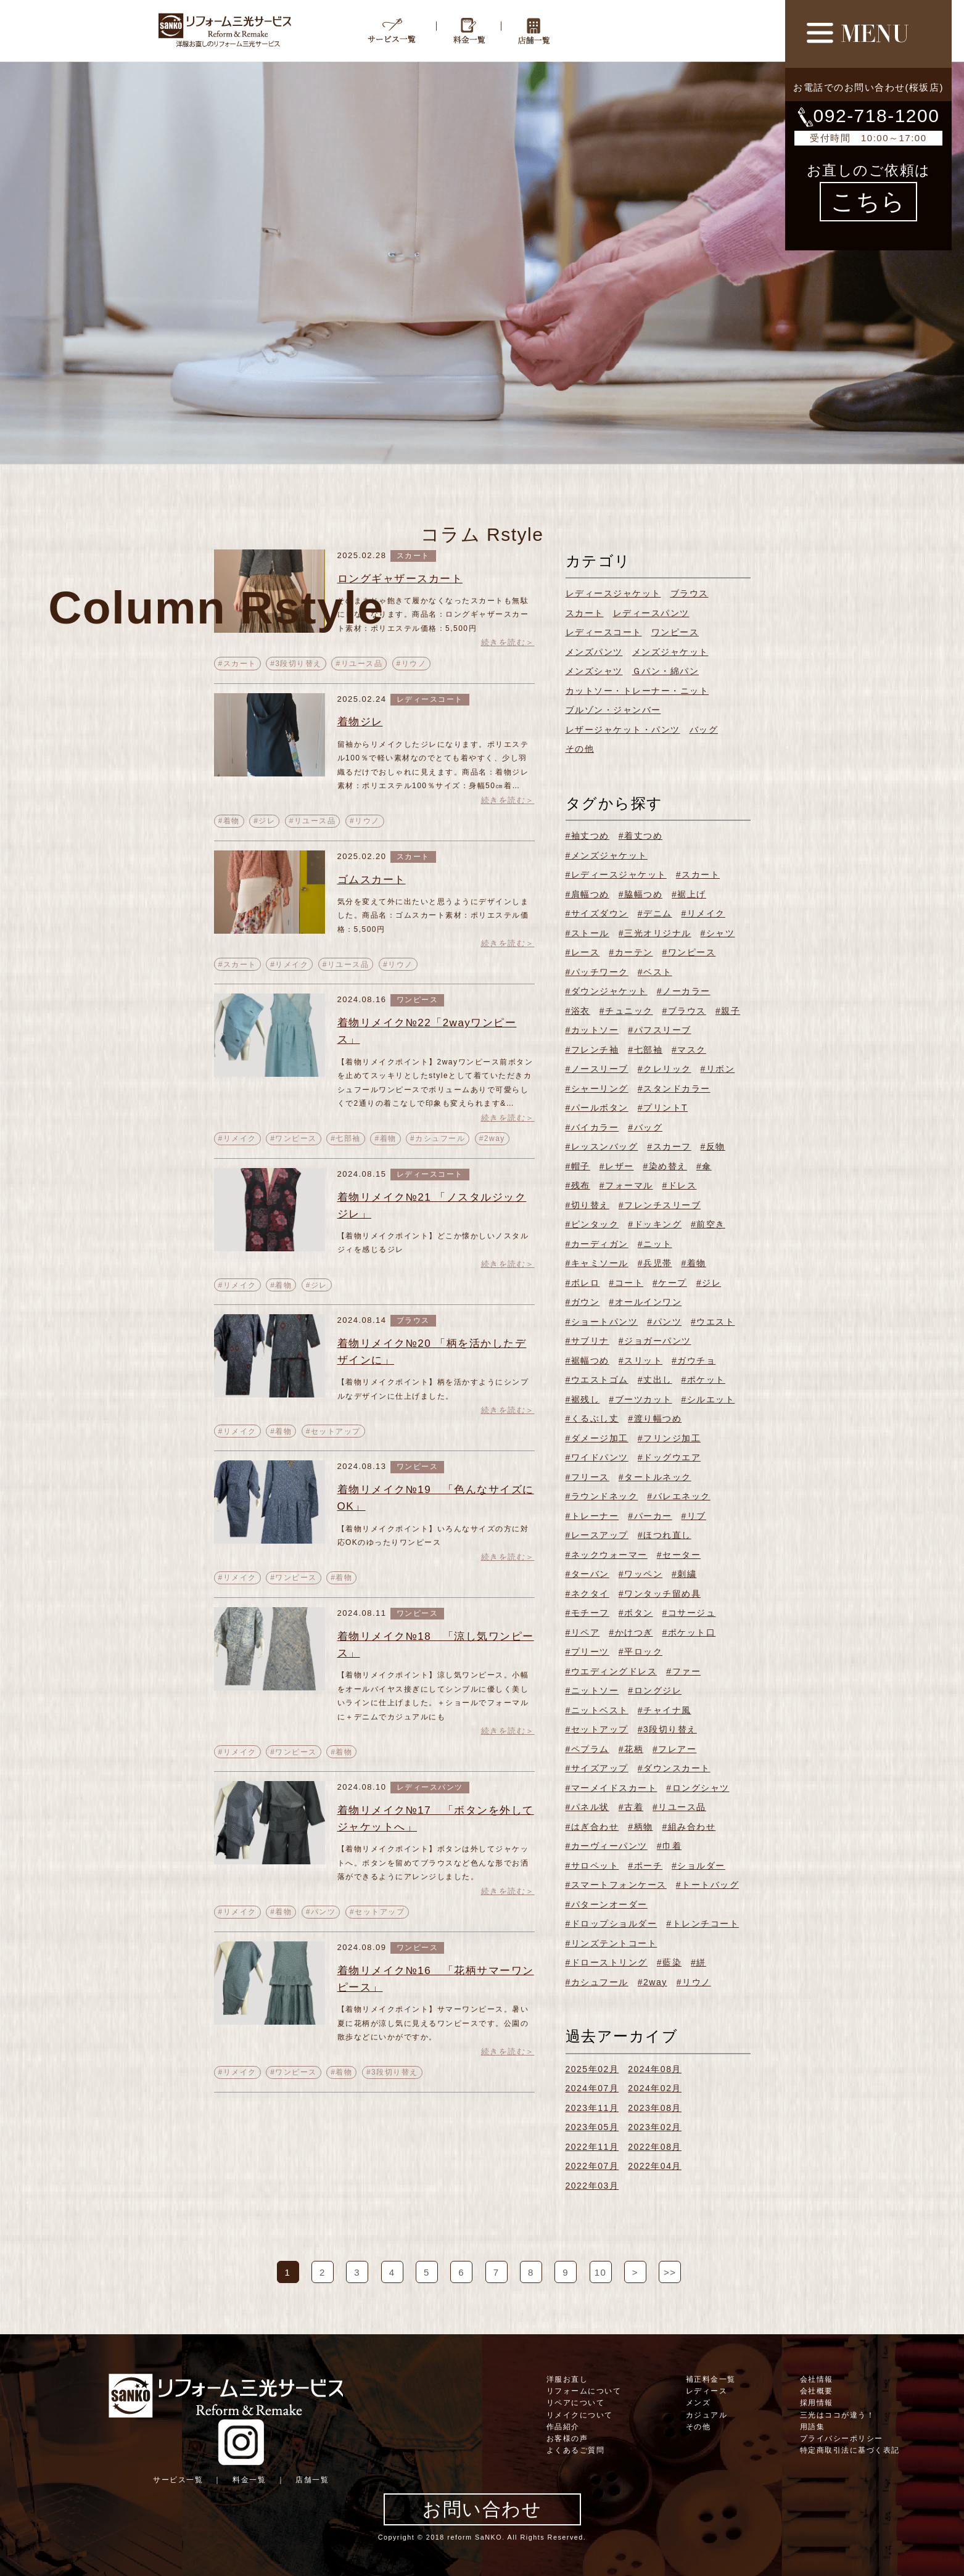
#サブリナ (587, 1341)
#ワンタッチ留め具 (660, 1594)
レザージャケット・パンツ (623, 730)
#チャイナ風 (664, 1710)
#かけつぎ (631, 1632)
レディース (707, 2391)
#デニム (655, 913)
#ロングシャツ (697, 1788)
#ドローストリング (607, 1962)
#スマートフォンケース (616, 1885)
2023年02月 (655, 2127)
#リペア (583, 1632)
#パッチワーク (597, 972)
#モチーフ (587, 1613)
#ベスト (655, 972)
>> (670, 2272)
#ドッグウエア (669, 1457)
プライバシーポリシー (841, 2438)
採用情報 (816, 2402)
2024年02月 (655, 2088)
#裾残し (583, 1399)
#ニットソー (592, 1690)
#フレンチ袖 (592, 1050)
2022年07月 (592, 2166)
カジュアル (707, 2415)
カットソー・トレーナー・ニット (637, 691)
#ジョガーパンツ (655, 1341)
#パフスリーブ (659, 1030)
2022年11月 (592, 2147)
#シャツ (718, 933)
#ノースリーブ (597, 1069)
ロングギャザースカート (400, 579)
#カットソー (592, 1030)
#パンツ (321, 1911)
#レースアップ (597, 1535)
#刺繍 (684, 1574)
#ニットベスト (597, 1710)
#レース (583, 952)
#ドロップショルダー (611, 1923)
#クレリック (664, 1069)
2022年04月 (655, 2166)
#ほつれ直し (664, 1535)
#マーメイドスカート (611, 1788)
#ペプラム (587, 1749)
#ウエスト (713, 1322)
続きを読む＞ (508, 642)
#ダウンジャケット (607, 991)
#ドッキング (655, 1224)
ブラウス (689, 593)
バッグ (704, 730)
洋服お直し (567, 2379)
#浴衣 (578, 1011)
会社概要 (816, 2391)
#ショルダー (698, 1865)
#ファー (683, 1671)
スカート (585, 613)
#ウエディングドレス (611, 1671)
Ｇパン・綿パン (665, 671)
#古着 (631, 1807)
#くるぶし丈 (592, 1418)
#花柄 (631, 1749)
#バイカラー (592, 1127)
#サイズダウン (597, 913)
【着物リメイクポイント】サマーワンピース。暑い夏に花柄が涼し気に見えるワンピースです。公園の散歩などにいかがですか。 (433, 2023)
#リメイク (289, 964)
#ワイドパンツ (597, 1457)
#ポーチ (645, 1865)
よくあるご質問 (575, 2450)
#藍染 (669, 1962)
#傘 (704, 1166)
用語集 (812, 2426)
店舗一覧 (312, 2479)
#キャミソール (597, 1263)
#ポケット (703, 1380)
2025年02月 (592, 2069)
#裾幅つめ (587, 1360)
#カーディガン (597, 1244)
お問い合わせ (482, 2509)
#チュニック (626, 1011)
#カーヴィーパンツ (607, 1846)
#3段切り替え (296, 663)
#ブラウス (684, 1011)
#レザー (616, 1166)
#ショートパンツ (602, 1322)
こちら (868, 202)
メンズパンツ (594, 652)
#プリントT (663, 1108)
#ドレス (679, 1185)
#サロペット (592, 1865)
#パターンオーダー (607, 1904)
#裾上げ (689, 894)
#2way (492, 1138)
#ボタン (636, 1613)
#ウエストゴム (597, 1380)
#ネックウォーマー (607, 1555)
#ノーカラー (684, 991)
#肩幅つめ (587, 894)
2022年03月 (592, 2186)
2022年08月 (655, 2147)
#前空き (708, 1224)
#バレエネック (678, 1496)
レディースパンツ (651, 613)
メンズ (698, 2402)
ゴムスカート (371, 880)
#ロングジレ (655, 1690)
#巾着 (669, 1846)
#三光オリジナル (655, 933)
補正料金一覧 (711, 2379)
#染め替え (665, 1166)
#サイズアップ (597, 1768)
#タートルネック (655, 1477)
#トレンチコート (702, 1923)
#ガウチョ (693, 1360)
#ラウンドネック (602, 1496)
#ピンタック (592, 1224)
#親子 (727, 1011)
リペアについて (575, 2402)
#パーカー (650, 1516)
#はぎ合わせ (592, 1827)
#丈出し (655, 1380)
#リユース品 (359, 663)
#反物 (713, 1146)
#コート (626, 1283)
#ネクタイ (587, 1594)
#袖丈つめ (587, 836)
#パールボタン (597, 1108)
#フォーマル (626, 1185)
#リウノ (412, 663)
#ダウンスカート (674, 1768)
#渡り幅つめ (655, 1418)
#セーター (679, 1555)
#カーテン (631, 952)
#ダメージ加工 (597, 1438)
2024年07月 (592, 2088)
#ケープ (670, 1283)
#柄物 (640, 1827)
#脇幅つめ (640, 894)
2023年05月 (592, 2127)
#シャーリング (597, 1088)
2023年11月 (592, 2108)
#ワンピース (293, 1138)
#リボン (718, 1069)
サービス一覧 (178, 2479)
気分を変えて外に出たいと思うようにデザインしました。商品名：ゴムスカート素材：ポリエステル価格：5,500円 (433, 915)
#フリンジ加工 (669, 1438)
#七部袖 (346, 1138)
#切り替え (587, 1205)
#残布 (578, 1185)
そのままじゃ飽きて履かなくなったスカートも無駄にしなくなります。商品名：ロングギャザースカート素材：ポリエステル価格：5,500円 (433, 614)
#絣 (698, 1962)
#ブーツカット (640, 1399)
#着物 (229, 821)
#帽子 (578, 1166)
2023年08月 (655, 2108)
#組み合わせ (689, 1827)
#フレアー (674, 1749)
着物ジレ (360, 722)
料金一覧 (249, 2479)
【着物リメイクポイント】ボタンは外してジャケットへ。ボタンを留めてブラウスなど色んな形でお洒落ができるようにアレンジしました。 (433, 1863)
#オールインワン (645, 1302)
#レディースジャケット (616, 874)
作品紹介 (563, 2426)
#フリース (587, 1477)
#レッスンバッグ (602, 1146)
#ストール (587, 933)
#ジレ (264, 821)
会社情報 (816, 2379)
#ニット (655, 1244)
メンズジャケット (670, 652)
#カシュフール (437, 1138)
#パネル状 (587, 1807)
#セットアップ (333, 1431)
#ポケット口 (689, 1632)
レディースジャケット (613, 593)
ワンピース (675, 632)
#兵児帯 (655, 1263)
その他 (580, 749)
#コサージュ (689, 1613)
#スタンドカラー (674, 1088)
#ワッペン (640, 1574)
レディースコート (604, 632)
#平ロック (640, 1651)
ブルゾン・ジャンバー (613, 710)
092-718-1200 (868, 115)
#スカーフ (669, 1146)
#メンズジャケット (607, 855)
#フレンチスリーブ (660, 1205)
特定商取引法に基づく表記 (850, 2450)
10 (601, 2272)
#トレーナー (592, 1516)
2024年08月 (655, 2069)
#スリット (640, 1360)
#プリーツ (587, 1651)
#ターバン (587, 1574)
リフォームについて (584, 2391)
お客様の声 (567, 2438)
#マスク (689, 1050)
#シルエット (708, 1399)
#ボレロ (583, 1283)
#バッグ (645, 1127)
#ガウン (583, 1302)
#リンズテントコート (611, 1943)
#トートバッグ (707, 1885)
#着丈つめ (640, 836)
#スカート (237, 663)
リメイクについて (579, 2415)
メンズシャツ (594, 671)
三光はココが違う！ (837, 2415)
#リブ (694, 1516)
